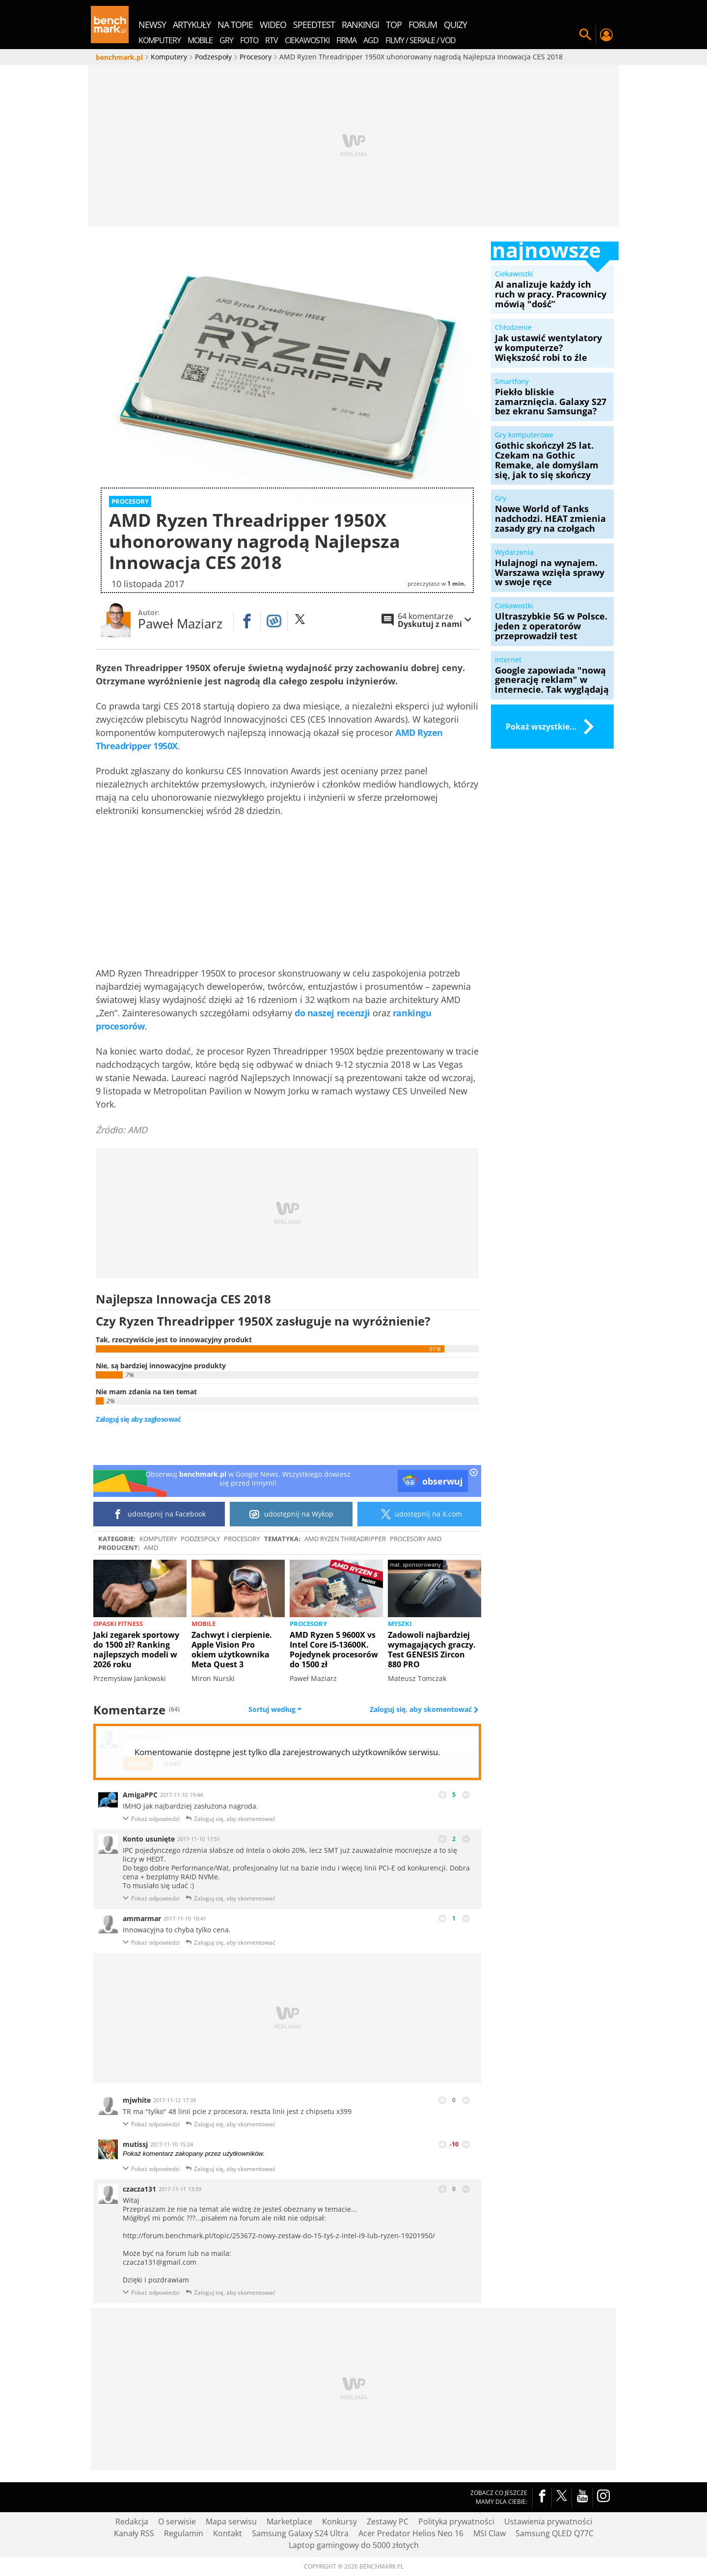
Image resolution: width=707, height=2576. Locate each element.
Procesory (242, 1538)
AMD (151, 1547)
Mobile (203, 1623)
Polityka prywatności (456, 2521)
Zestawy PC (387, 2521)
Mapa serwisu (231, 2521)
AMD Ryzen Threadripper (345, 1538)
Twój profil (606, 35)
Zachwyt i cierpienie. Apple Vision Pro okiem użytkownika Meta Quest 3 (231, 1649)
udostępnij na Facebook (159, 1514)
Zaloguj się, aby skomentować (422, 1709)
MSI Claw (489, 2533)
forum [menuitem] (422, 24)
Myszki (399, 1623)
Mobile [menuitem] (200, 40)
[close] (474, 1473)
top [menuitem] (394, 24)
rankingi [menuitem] (360, 24)
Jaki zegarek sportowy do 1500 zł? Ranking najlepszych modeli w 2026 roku (136, 1649)
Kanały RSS (134, 2533)
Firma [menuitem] (346, 40)
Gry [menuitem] (226, 40)
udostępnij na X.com (419, 1514)
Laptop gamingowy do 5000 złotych (354, 2545)
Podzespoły (200, 1538)
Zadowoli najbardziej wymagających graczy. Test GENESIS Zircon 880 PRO (432, 1649)
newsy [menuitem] (152, 24)
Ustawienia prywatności (548, 2521)
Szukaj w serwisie (585, 35)
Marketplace (289, 2521)
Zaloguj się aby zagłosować (138, 1419)
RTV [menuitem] (271, 40)
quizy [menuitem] (455, 24)
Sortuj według (274, 1709)
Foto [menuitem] (249, 40)
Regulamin (183, 2533)
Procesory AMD (415, 1538)
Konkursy (339, 2521)
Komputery (158, 1538)
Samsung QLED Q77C (555, 2533)
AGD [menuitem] (371, 40)
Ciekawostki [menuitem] (307, 40)
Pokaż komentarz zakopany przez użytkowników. (194, 2153)
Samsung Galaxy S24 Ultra (300, 2533)
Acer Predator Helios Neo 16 (410, 2533)
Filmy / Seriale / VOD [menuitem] (420, 40)
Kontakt (227, 2533)
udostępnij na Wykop (291, 1514)
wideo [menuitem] (273, 24)
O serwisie (177, 2521)
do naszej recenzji (332, 1013)
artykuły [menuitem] (192, 24)
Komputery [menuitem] (159, 40)
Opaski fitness (118, 1623)
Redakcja (131, 2521)
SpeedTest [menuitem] (314, 24)
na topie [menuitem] (235, 24)
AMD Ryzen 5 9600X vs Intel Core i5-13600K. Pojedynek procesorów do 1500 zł (334, 1649)
